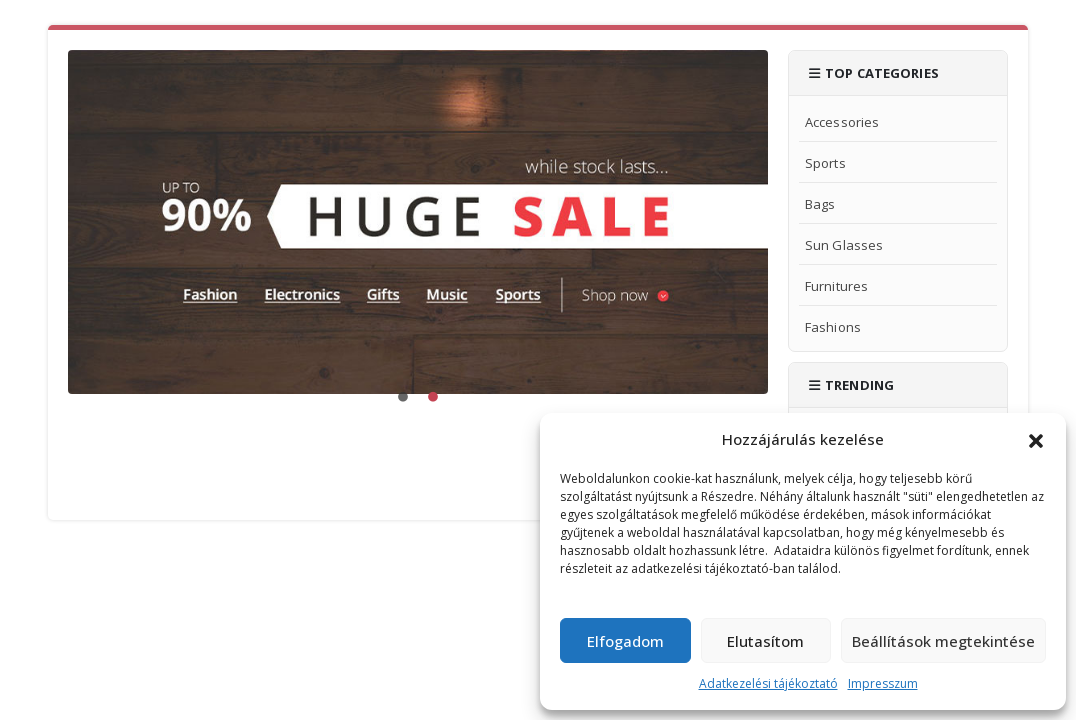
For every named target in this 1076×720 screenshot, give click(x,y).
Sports (825, 163)
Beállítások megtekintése (943, 641)
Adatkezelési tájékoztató (768, 683)
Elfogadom (625, 641)
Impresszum (883, 683)
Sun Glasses (844, 245)
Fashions (833, 327)
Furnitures (836, 286)
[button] (1036, 439)
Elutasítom (765, 641)
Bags (820, 204)
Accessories (842, 122)
